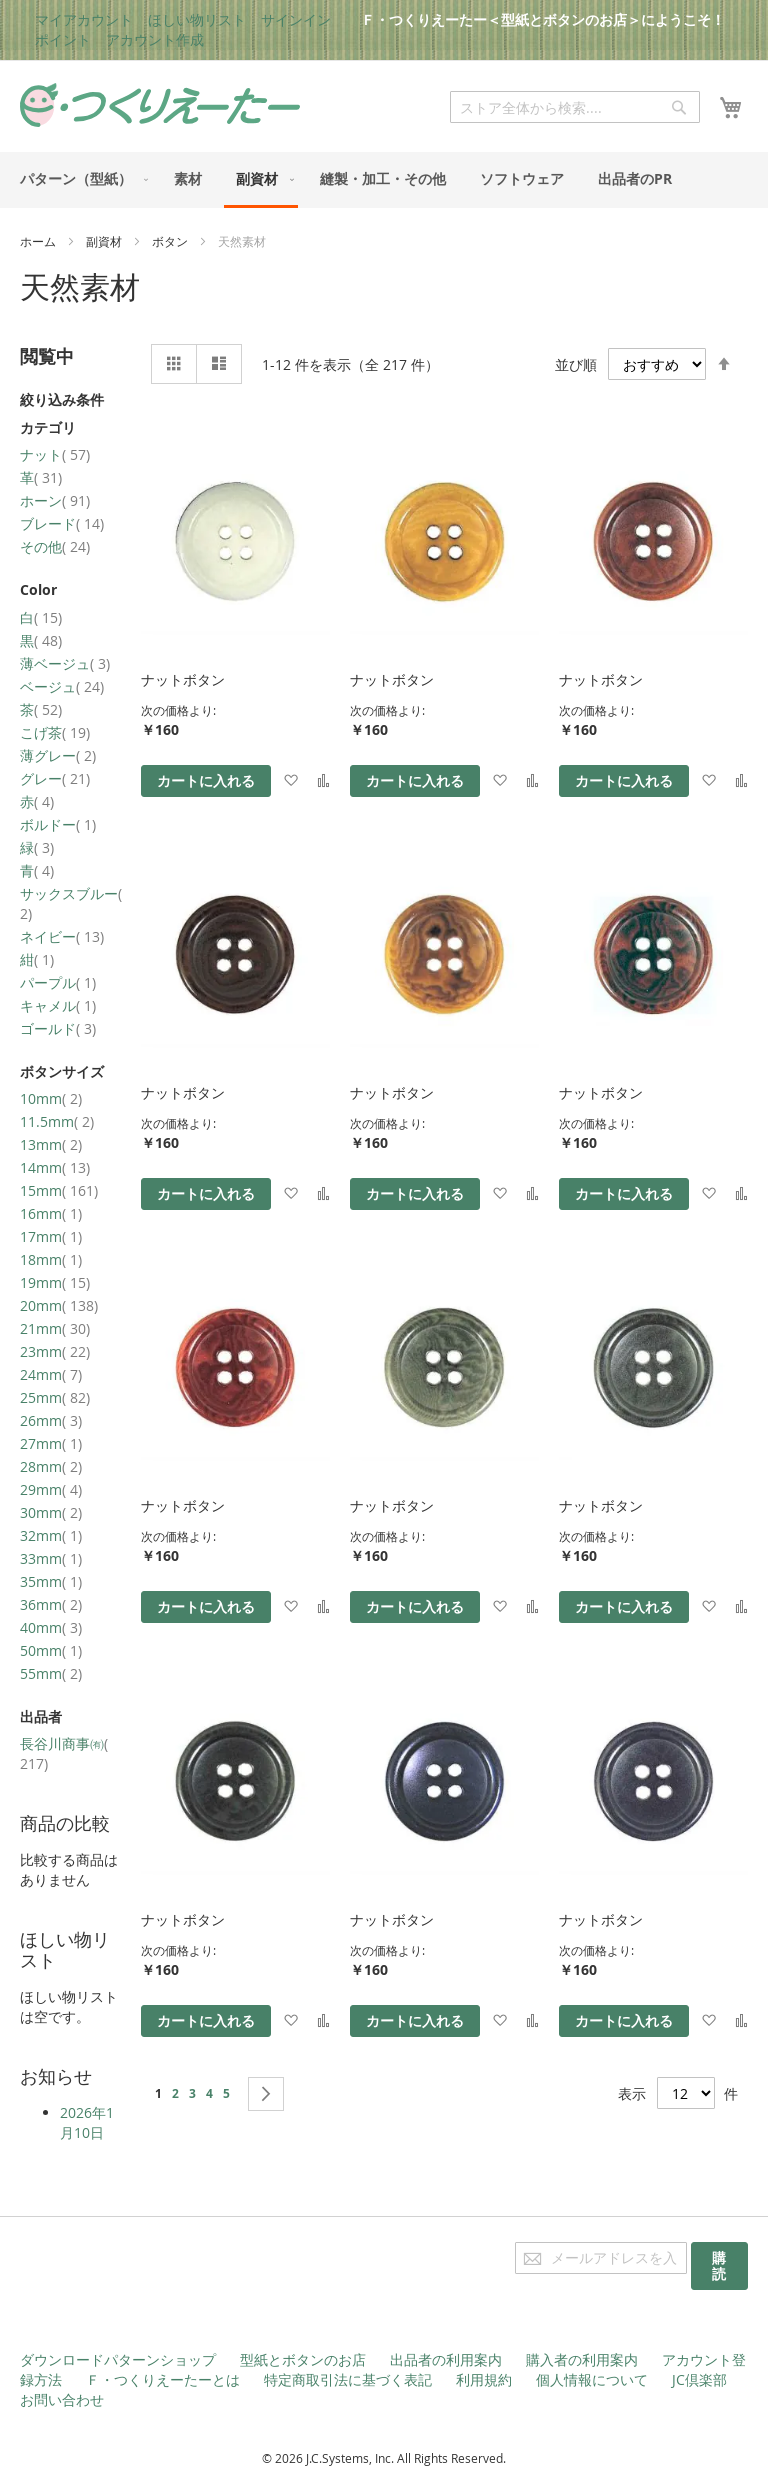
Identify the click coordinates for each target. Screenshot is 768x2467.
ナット (55, 454)
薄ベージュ (65, 663)
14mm (55, 1167)
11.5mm (57, 1121)
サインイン (296, 19)
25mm (55, 1397)
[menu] (384, 180)
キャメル (58, 1005)
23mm (55, 1351)
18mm (51, 1259)
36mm (51, 1604)
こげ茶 (55, 732)
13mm (51, 1144)
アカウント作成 (155, 39)
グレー (55, 778)
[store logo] (160, 105)
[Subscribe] (719, 2266)
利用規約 (484, 2379)
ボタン (171, 241)
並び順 (576, 364)
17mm (51, 1236)
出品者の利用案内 (446, 2359)
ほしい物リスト (197, 19)
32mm (51, 1535)
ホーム (39, 241)
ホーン (55, 500)
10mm (51, 1098)
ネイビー (62, 936)
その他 (55, 546)
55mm (51, 1673)
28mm (51, 1466)
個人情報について (592, 2379)
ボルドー (58, 824)
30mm (51, 1512)
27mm (51, 1443)
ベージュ (62, 686)
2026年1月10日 (87, 2122)
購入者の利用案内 (582, 2359)
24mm (51, 1374)
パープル (58, 982)
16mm (51, 1213)
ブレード (62, 523)
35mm (51, 1581)
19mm (55, 1282)
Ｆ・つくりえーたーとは (163, 2379)
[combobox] (575, 107)
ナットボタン (183, 679)
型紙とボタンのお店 (303, 2359)
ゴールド (58, 1028)
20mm (59, 1305)
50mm (51, 1650)
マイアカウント (84, 19)
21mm (55, 1328)
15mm (59, 1190)
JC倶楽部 (699, 2379)
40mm (51, 1627)
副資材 (105, 241)
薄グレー (58, 755)
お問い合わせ (62, 2399)
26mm (51, 1420)
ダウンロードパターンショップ (118, 2359)
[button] (290, 781)
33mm (51, 1558)
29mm (51, 1489)
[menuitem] (80, 178)
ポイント (63, 39)
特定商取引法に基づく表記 (348, 2379)
